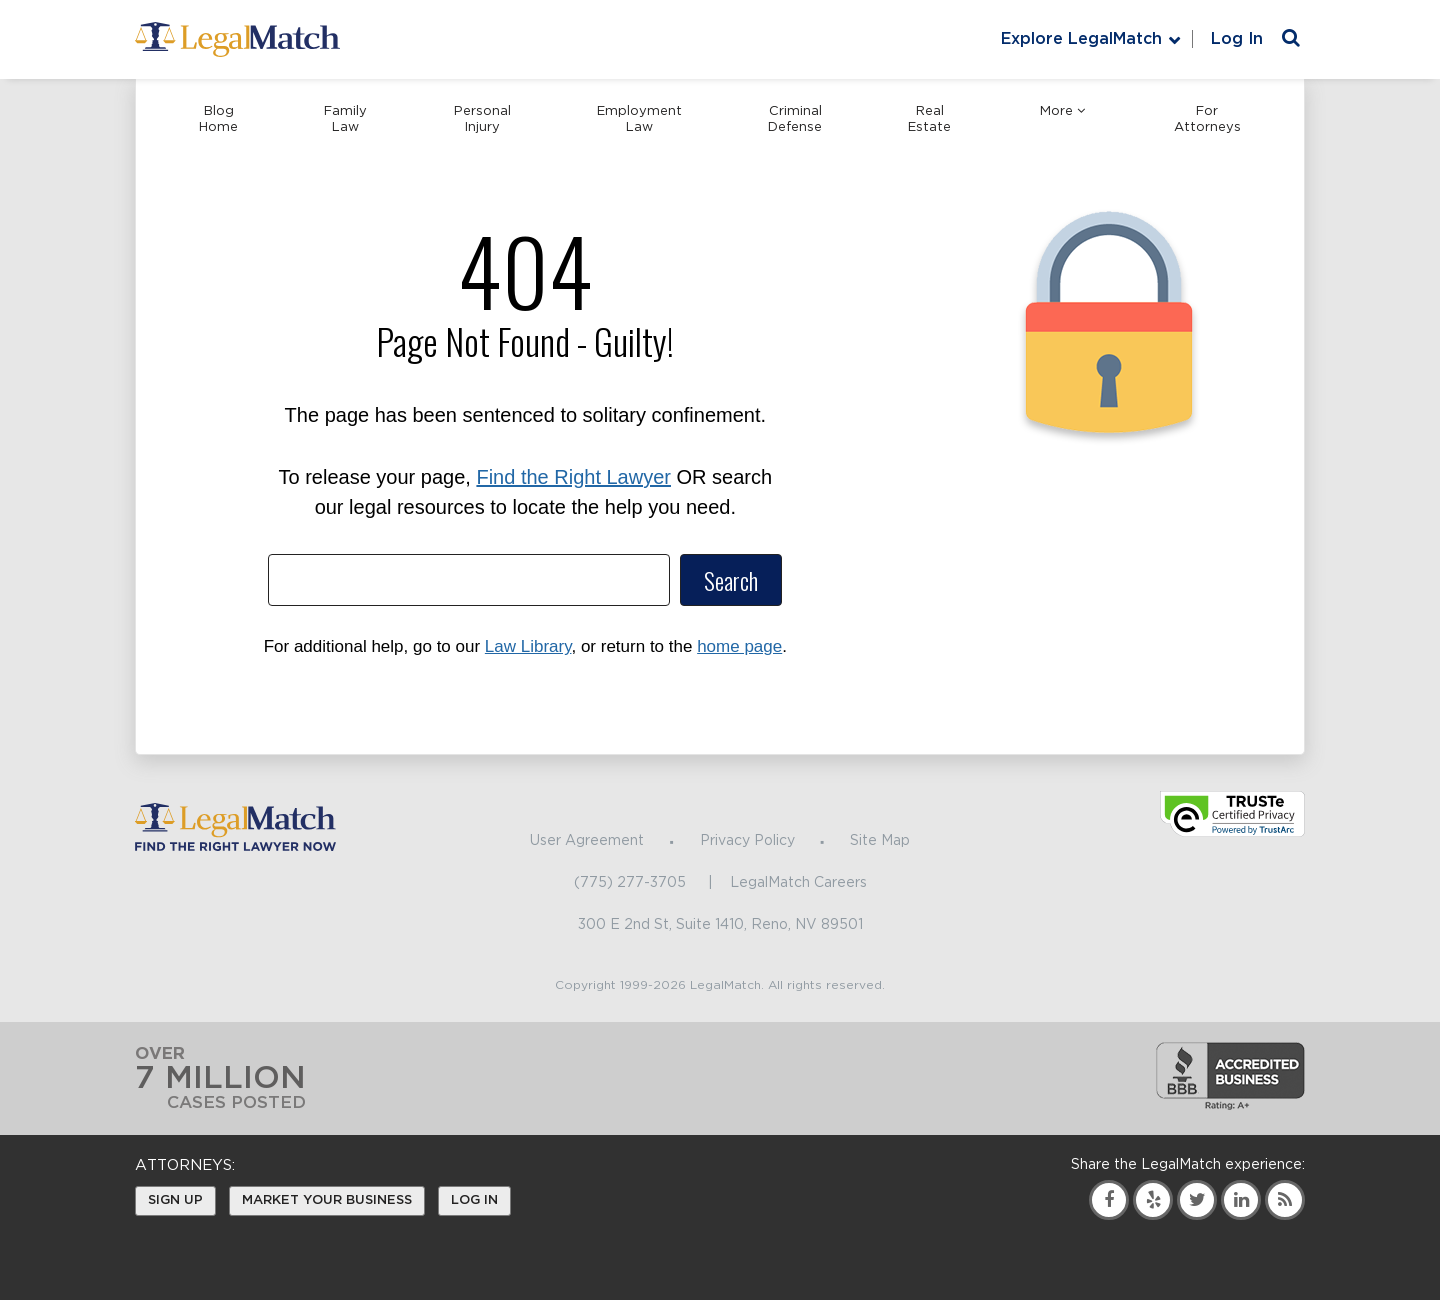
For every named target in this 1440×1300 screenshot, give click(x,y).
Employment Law (639, 119)
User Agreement (587, 841)
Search (731, 580)
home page (739, 646)
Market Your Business (327, 1200)
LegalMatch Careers (798, 883)
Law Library (528, 646)
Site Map (880, 841)
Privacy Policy (747, 841)
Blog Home (218, 119)
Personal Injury (482, 119)
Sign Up (175, 1200)
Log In (1237, 39)
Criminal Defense (795, 119)
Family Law (345, 119)
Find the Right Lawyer (573, 477)
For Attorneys (1207, 119)
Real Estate (929, 119)
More (1062, 111)
